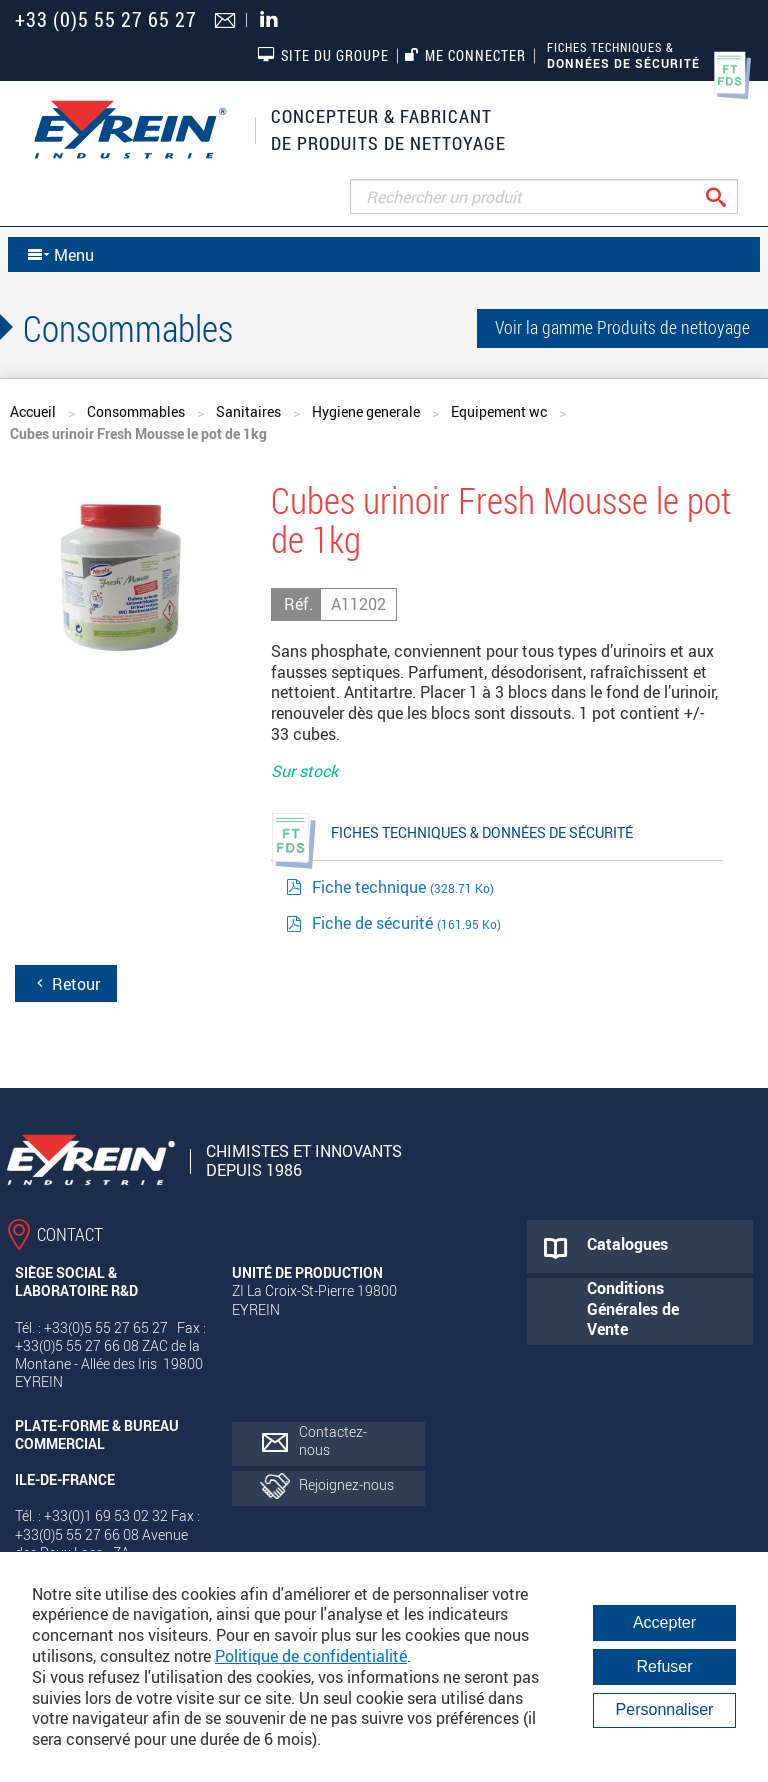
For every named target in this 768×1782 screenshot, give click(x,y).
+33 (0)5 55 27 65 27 (106, 19)
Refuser (664, 1666)
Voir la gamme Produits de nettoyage (622, 327)
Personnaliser (665, 1709)
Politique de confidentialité (311, 1656)
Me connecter (465, 55)
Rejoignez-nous (346, 1484)
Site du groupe (323, 55)
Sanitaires (248, 411)
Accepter (664, 1622)
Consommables (136, 411)
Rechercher (731, 196)
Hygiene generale (366, 411)
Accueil (33, 411)
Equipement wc (499, 411)
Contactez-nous (333, 1440)
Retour (66, 984)
